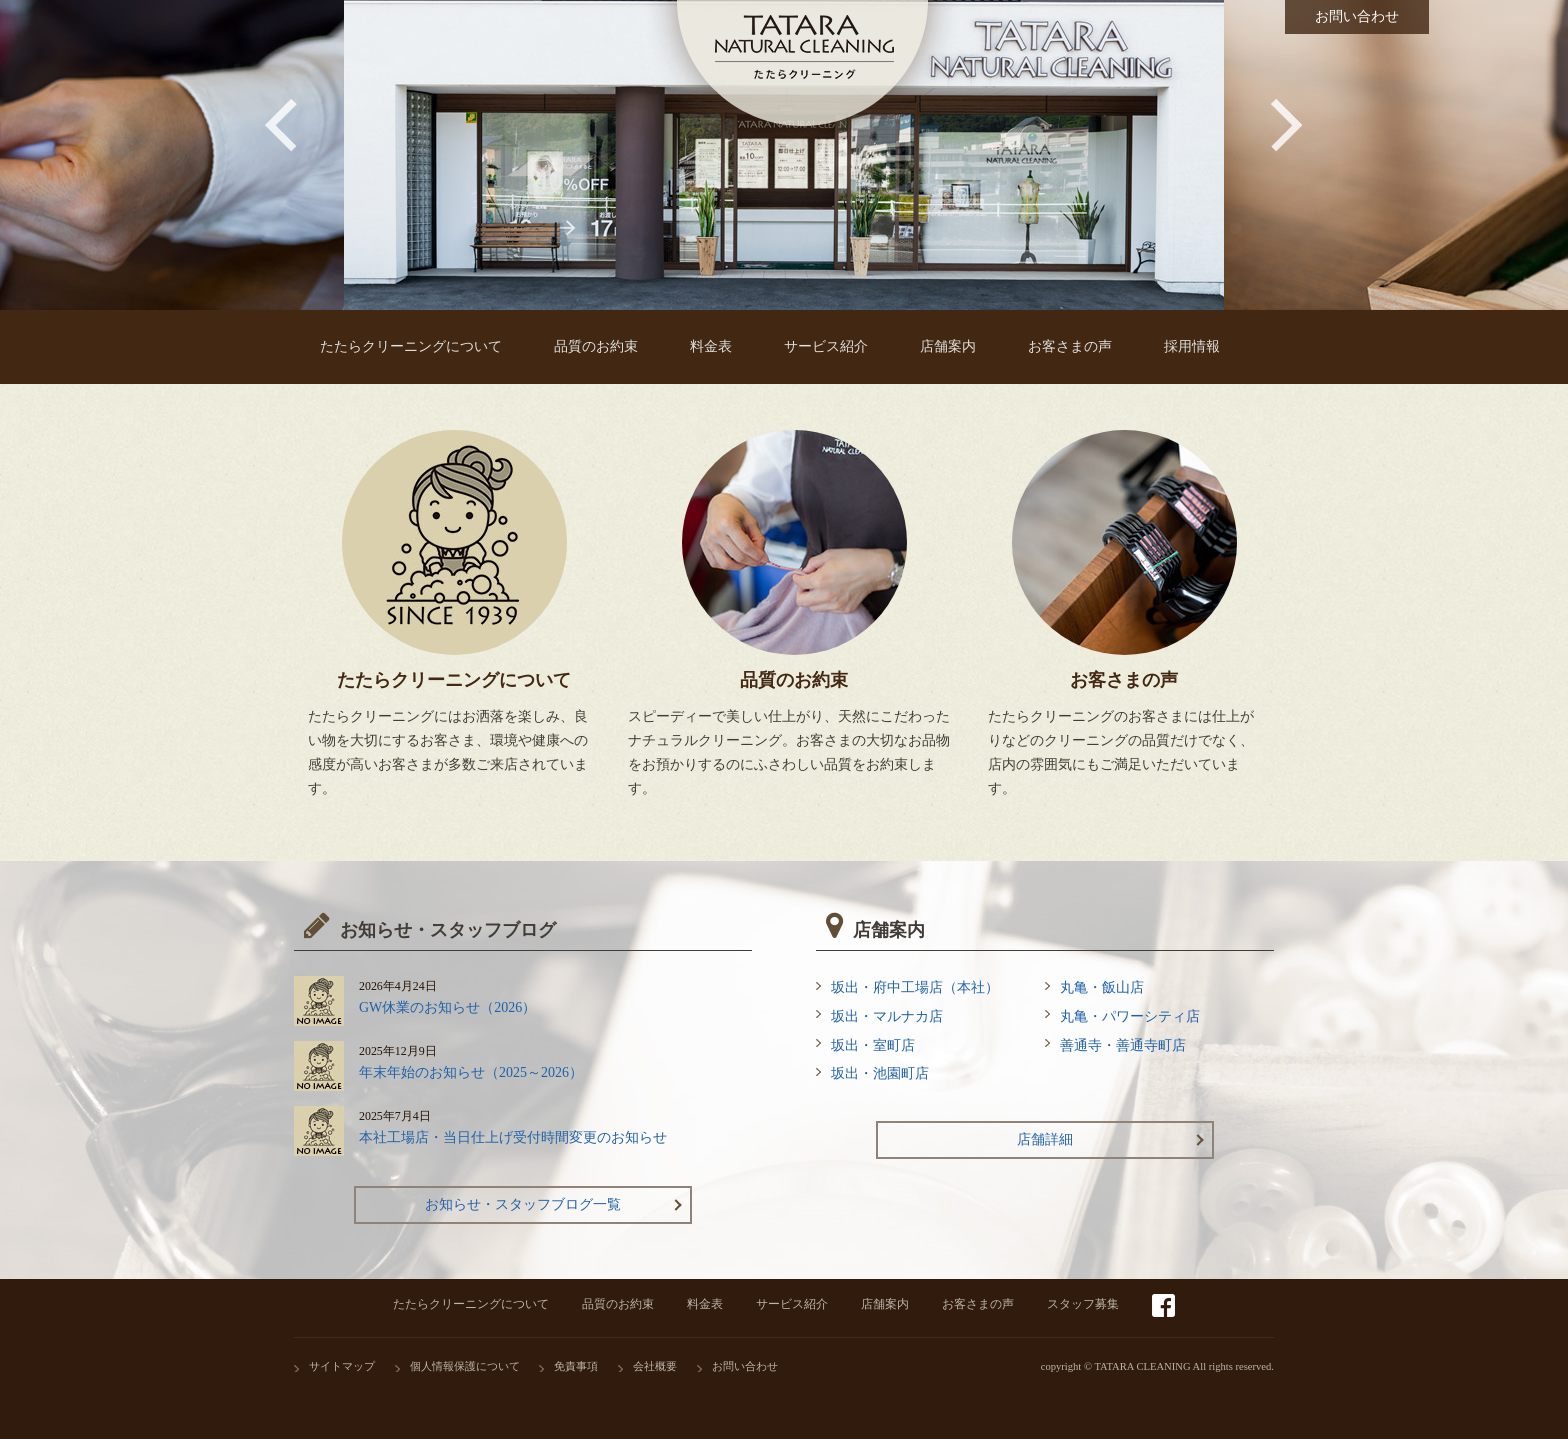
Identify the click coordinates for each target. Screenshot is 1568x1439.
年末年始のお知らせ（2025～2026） (471, 1072)
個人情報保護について (465, 1366)
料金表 (705, 1304)
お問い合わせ (745, 1366)
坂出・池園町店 (880, 1073)
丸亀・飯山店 (1102, 987)
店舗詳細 (1045, 1139)
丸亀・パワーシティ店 (1130, 1016)
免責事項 (576, 1366)
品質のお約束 (618, 1304)
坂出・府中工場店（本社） (915, 987)
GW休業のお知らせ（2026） (447, 1007)
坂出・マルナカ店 (887, 1016)
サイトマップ (342, 1366)
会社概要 (655, 1366)
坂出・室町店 (873, 1045)
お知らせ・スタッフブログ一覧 (523, 1204)
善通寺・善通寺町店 (1123, 1045)
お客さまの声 (978, 1304)
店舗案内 (885, 1304)
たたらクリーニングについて (471, 1304)
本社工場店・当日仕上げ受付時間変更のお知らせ (513, 1137)
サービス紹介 (792, 1304)
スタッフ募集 (1083, 1304)
